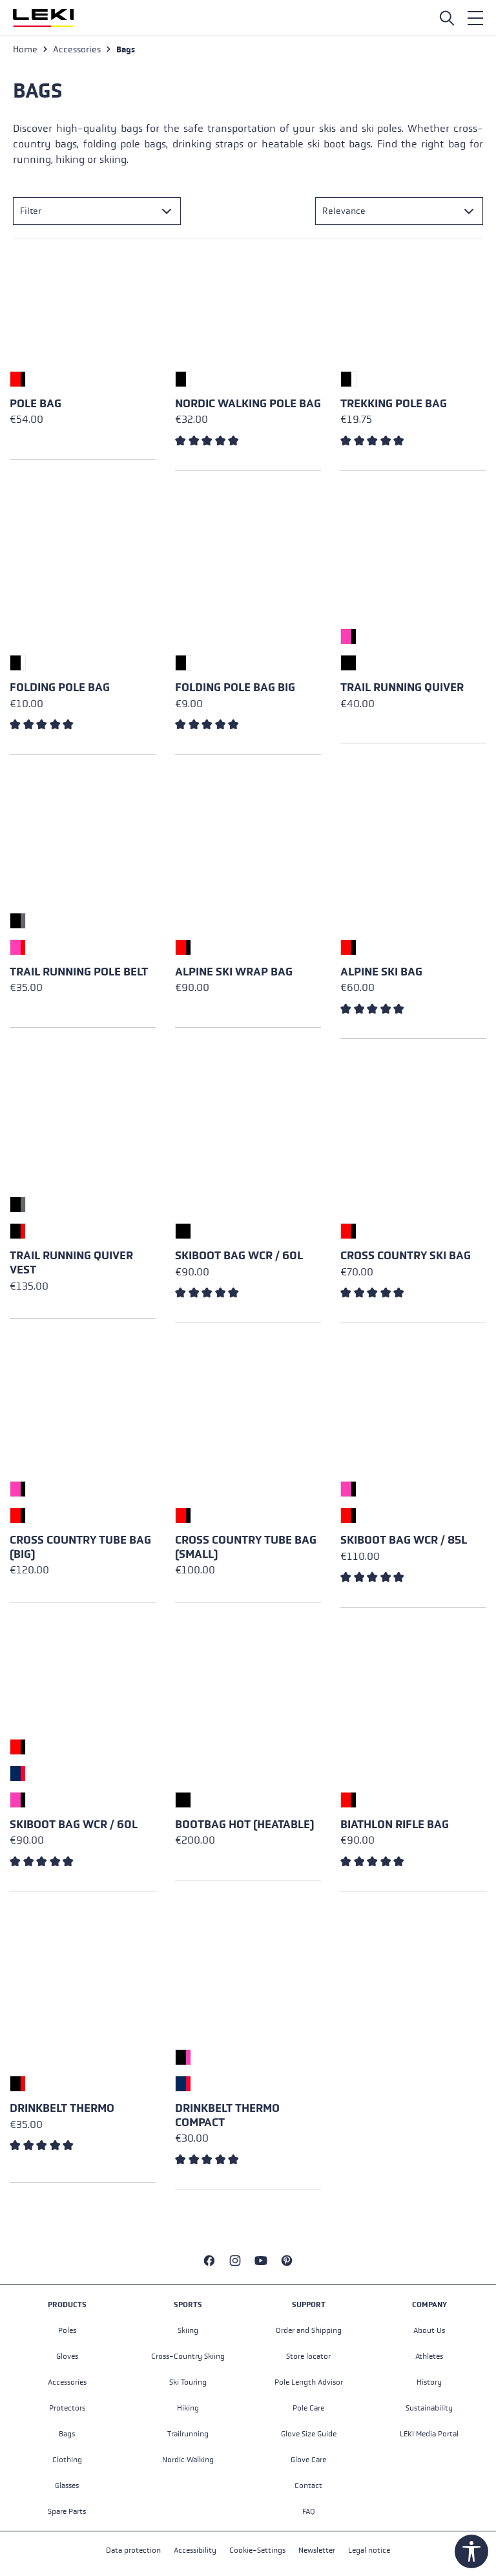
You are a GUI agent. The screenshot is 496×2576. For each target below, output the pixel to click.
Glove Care (308, 2459)
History (429, 2382)
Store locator (308, 2356)
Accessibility (195, 2550)
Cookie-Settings (257, 2550)
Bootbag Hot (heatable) (244, 1824)
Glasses (67, 2485)
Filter (30, 211)
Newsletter (316, 2550)
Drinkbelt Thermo (62, 2108)
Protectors (67, 2407)
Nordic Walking (188, 2459)
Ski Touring (188, 2382)
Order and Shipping (309, 2330)
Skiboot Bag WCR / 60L (239, 1255)
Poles (67, 2330)
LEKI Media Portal (429, 2433)
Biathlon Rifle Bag (394, 1824)
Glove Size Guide (308, 2433)
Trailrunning (188, 2433)
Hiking (188, 2407)
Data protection (133, 2550)
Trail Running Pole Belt (79, 972)
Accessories (67, 2382)
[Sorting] (399, 211)
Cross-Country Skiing (188, 2356)
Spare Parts (67, 2511)
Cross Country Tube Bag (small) (245, 1547)
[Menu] (475, 18)
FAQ (308, 2511)
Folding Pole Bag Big (235, 687)
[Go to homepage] (43, 18)
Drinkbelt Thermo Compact (227, 2115)
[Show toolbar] (471, 2551)
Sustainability (429, 2407)
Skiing (188, 2330)
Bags (67, 2433)
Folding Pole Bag (60, 687)
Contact (308, 2485)
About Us (429, 2330)
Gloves (67, 2356)
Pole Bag (35, 403)
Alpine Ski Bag (381, 972)
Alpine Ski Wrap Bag (234, 972)
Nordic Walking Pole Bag (248, 403)
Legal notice (369, 2550)
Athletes (429, 2356)
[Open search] (447, 18)
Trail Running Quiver (402, 687)
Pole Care (308, 2407)
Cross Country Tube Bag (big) (80, 1547)
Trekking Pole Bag (393, 403)
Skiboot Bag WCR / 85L (403, 1540)
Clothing (67, 2459)
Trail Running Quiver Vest (71, 1263)
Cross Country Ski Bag (405, 1255)
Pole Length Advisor (308, 2382)
